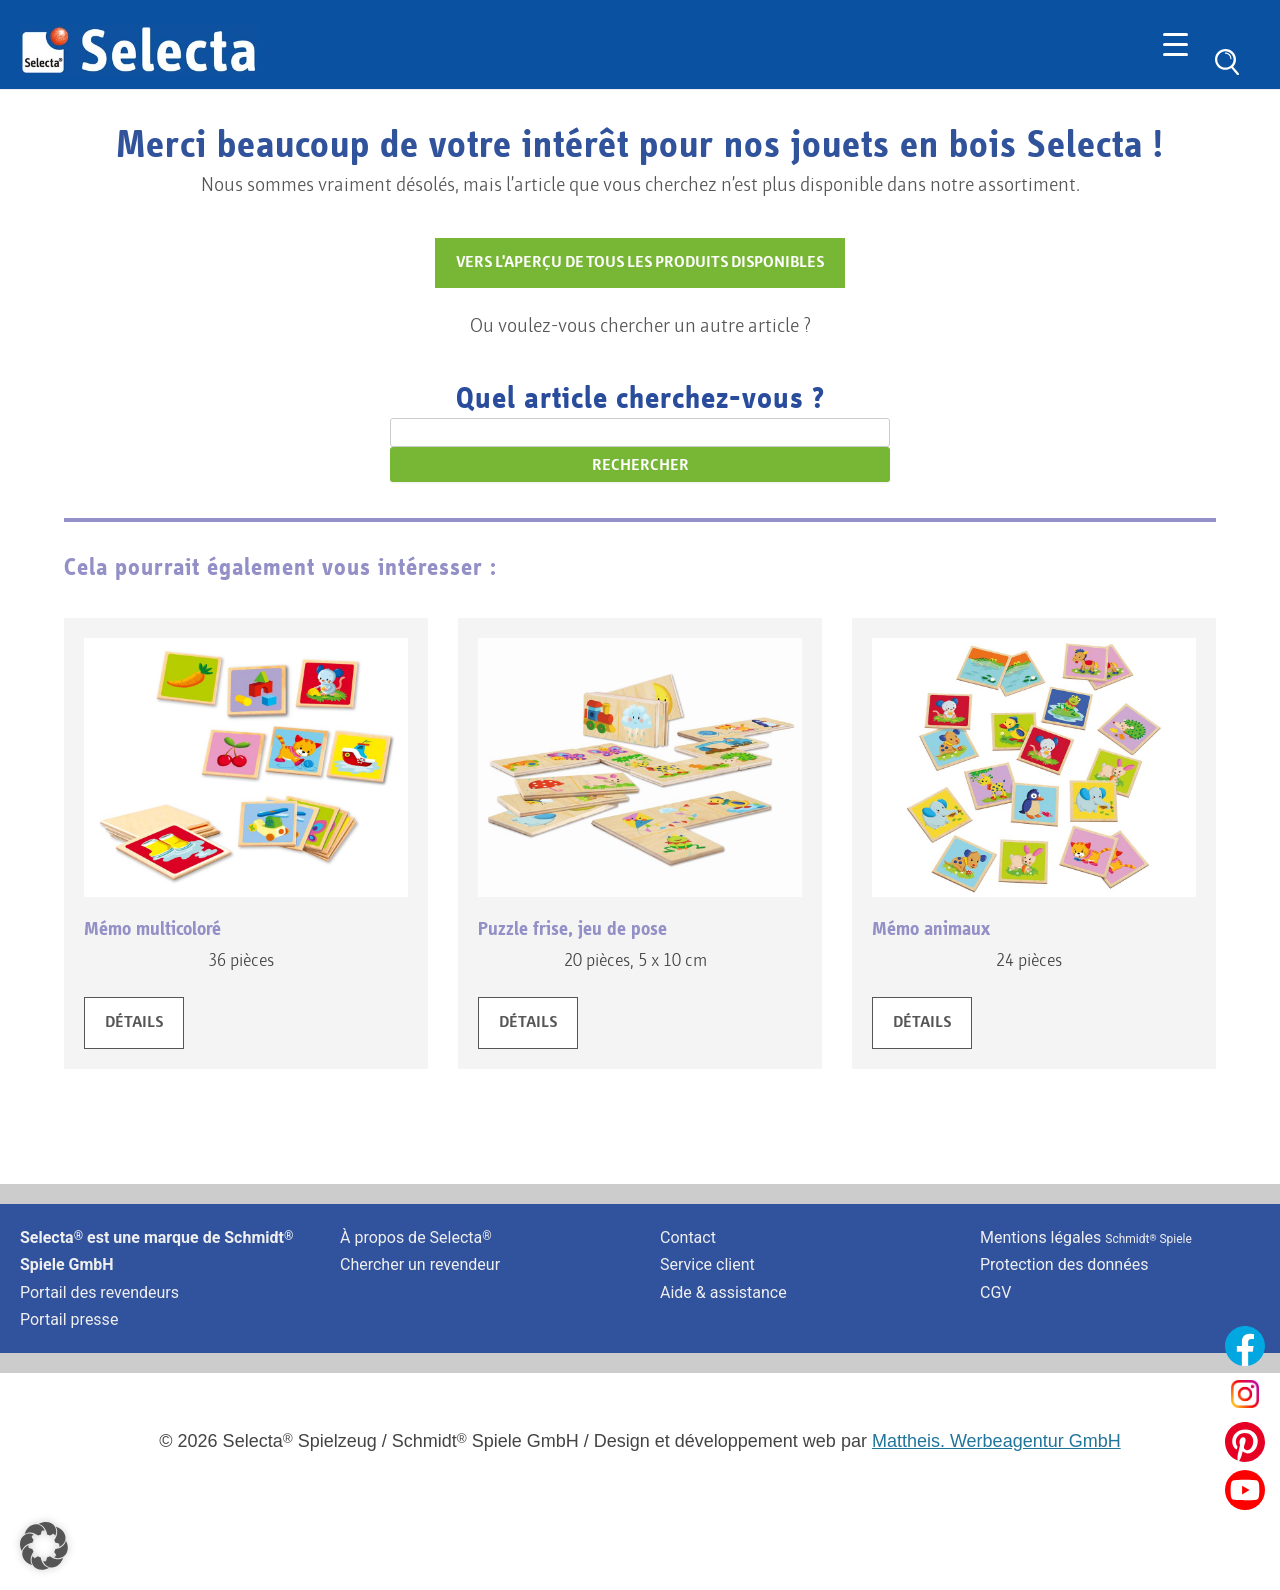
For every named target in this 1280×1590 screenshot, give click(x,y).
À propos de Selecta (416, 1237)
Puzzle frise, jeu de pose (572, 929)
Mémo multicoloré (152, 929)
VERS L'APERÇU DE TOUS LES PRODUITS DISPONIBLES (640, 263)
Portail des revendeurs (99, 1292)
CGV (996, 1292)
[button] (44, 1546)
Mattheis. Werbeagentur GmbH (996, 1441)
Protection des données (1064, 1264)
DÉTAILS (134, 1023)
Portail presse (69, 1319)
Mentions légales (1086, 1237)
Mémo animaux (931, 929)
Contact (688, 1237)
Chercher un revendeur (420, 1264)
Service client (707, 1264)
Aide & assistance (723, 1292)
